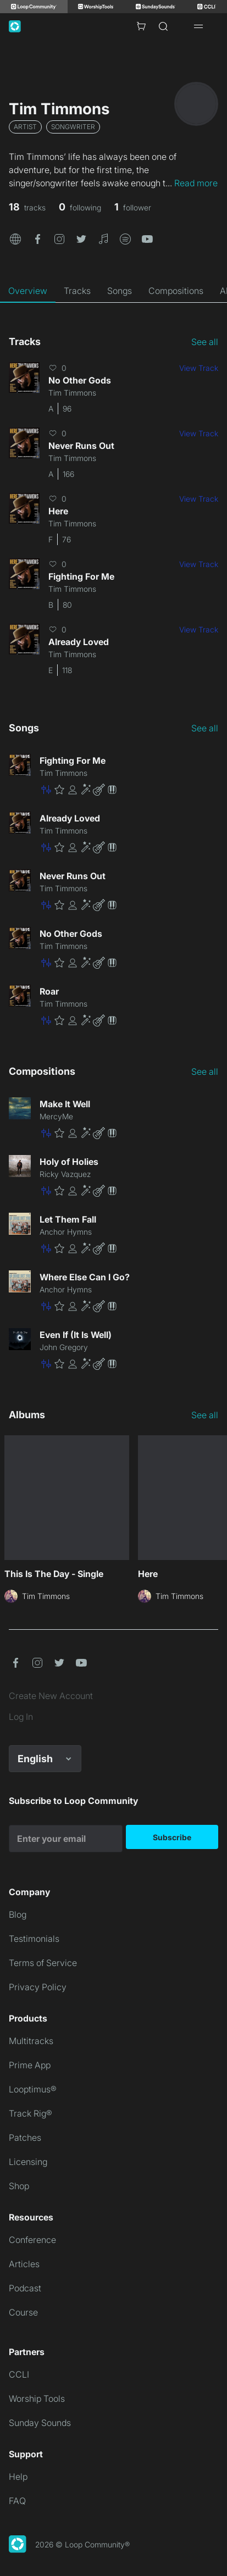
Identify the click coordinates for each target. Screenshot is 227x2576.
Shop (19, 2185)
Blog (17, 1914)
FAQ (17, 2500)
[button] (15, 237)
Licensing (28, 2161)
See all (204, 341)
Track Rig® (30, 2113)
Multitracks (31, 2040)
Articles (24, 2263)
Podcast (25, 2288)
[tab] (28, 291)
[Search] (163, 26)
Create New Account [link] (51, 1695)
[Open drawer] (198, 26)
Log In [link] (21, 1716)
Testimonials (34, 1938)
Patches (25, 2137)
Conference (32, 2239)
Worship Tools (37, 2398)
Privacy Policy (38, 1986)
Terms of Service (43, 1962)
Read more (196, 182)
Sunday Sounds (40, 2422)
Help (18, 2476)
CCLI (19, 2374)
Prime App (30, 2064)
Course (23, 2312)
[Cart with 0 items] (141, 26)
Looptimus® (33, 2089)
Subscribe (172, 1837)
